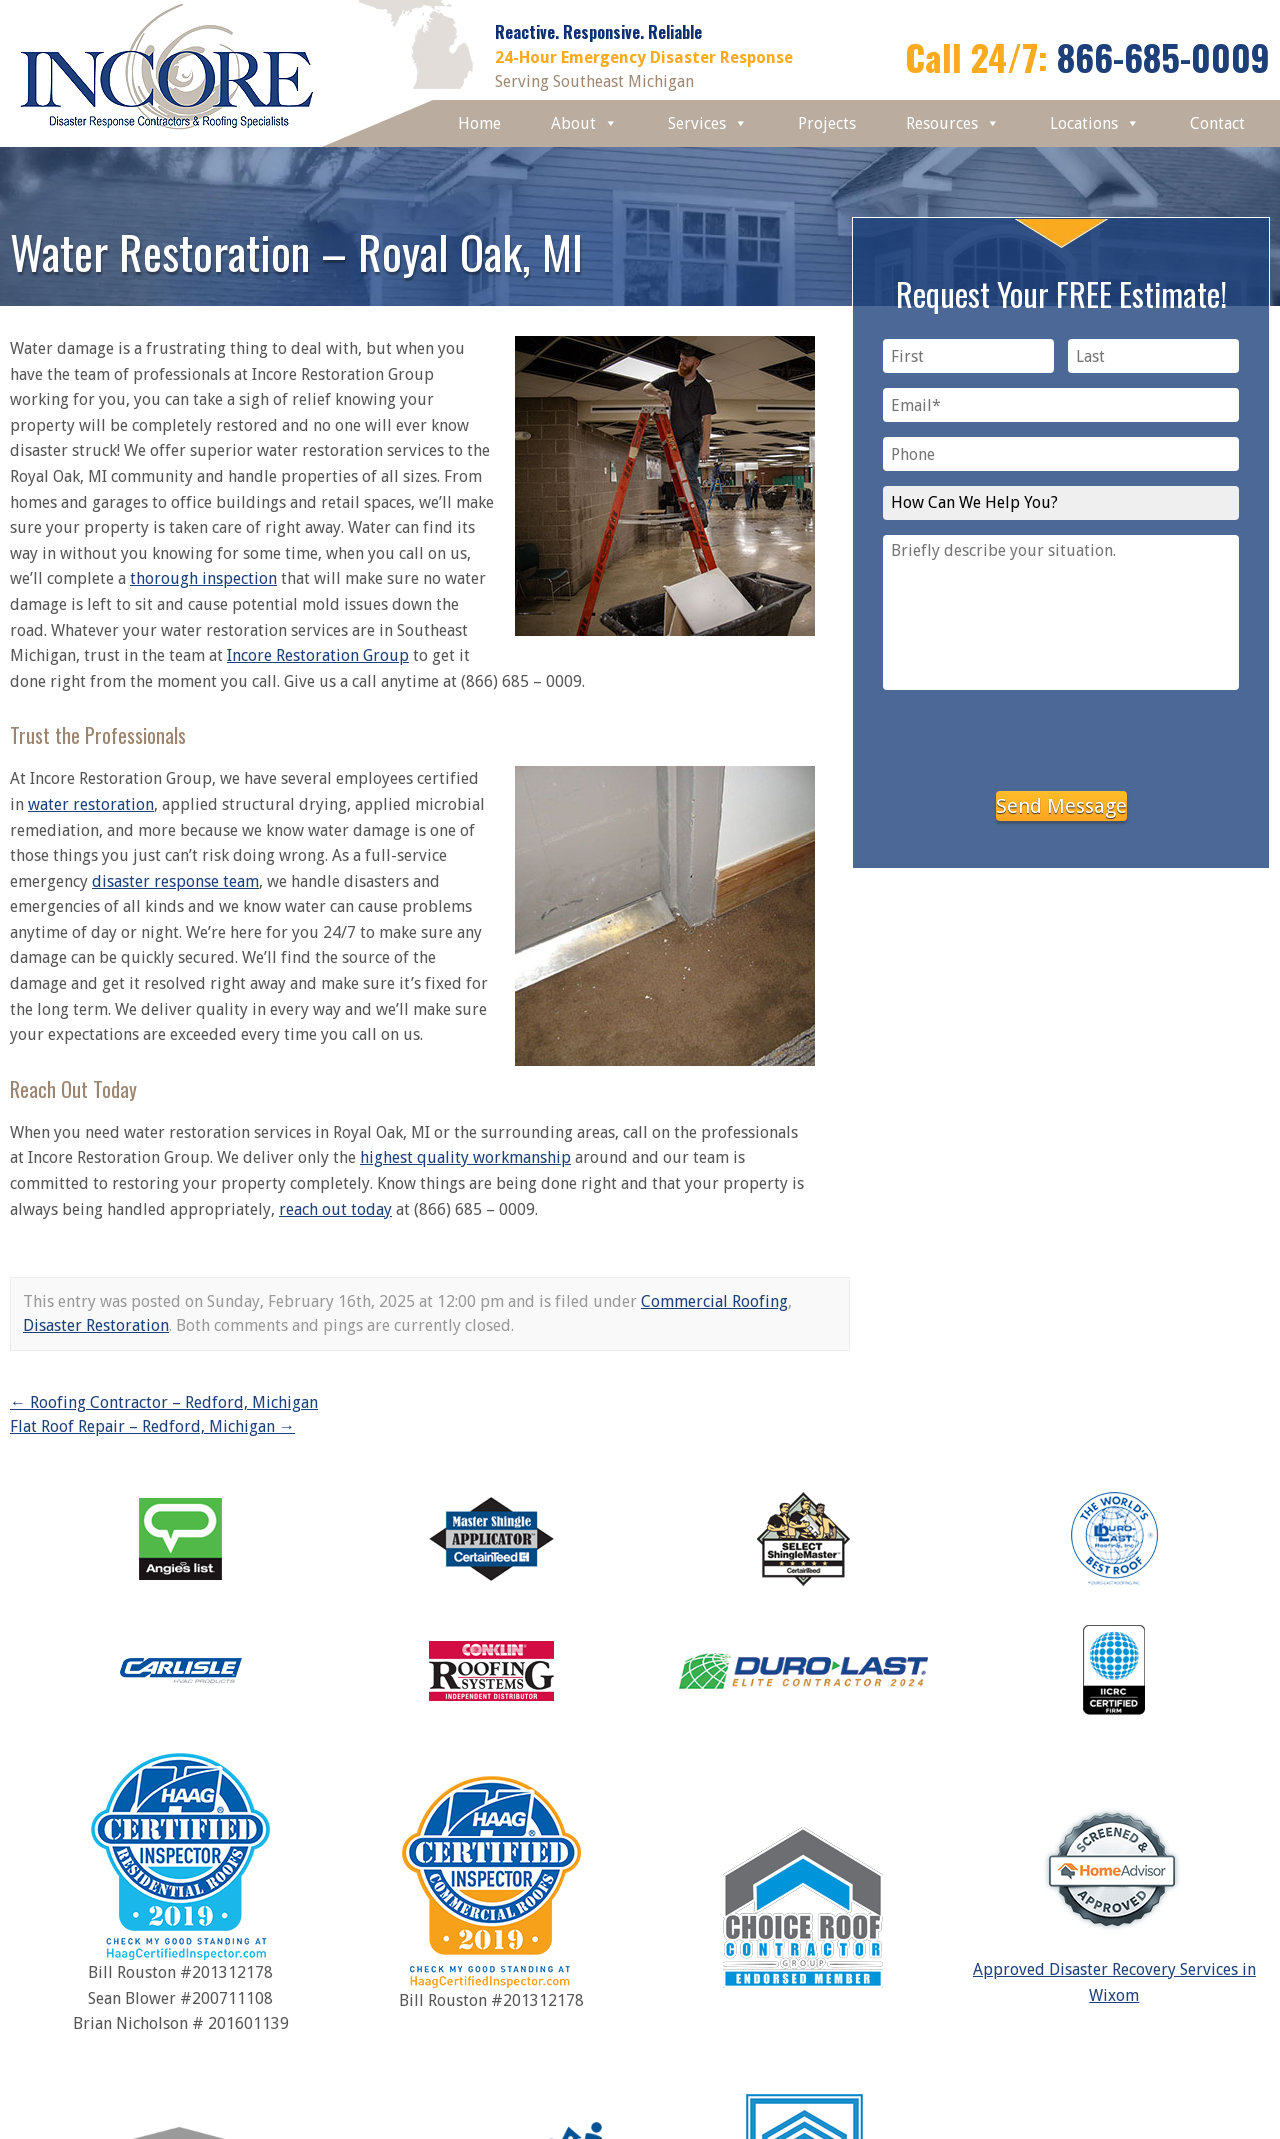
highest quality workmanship (465, 1157)
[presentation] (1061, 737)
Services (708, 123)
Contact (1217, 123)
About (584, 123)
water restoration (91, 804)
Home (479, 123)
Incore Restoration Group (318, 655)
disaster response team (175, 881)
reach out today (335, 1209)
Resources (953, 123)
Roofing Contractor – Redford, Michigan (164, 1402)
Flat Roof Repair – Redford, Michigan (152, 1426)
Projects (827, 123)
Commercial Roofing (714, 1301)
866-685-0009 (1163, 56)
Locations (1095, 123)
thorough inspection (203, 578)
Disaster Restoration (96, 1325)
